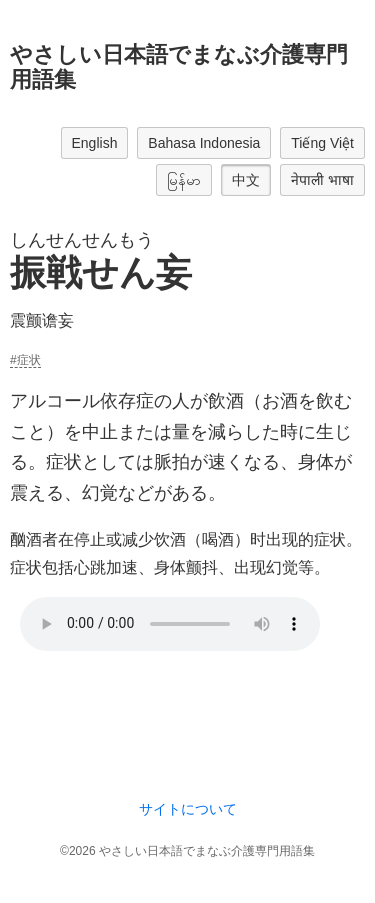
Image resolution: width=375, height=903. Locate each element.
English (95, 143)
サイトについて (188, 809)
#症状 (25, 360)
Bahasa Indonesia (204, 143)
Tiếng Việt (322, 143)
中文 (246, 180)
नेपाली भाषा (322, 180)
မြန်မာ (184, 180)
